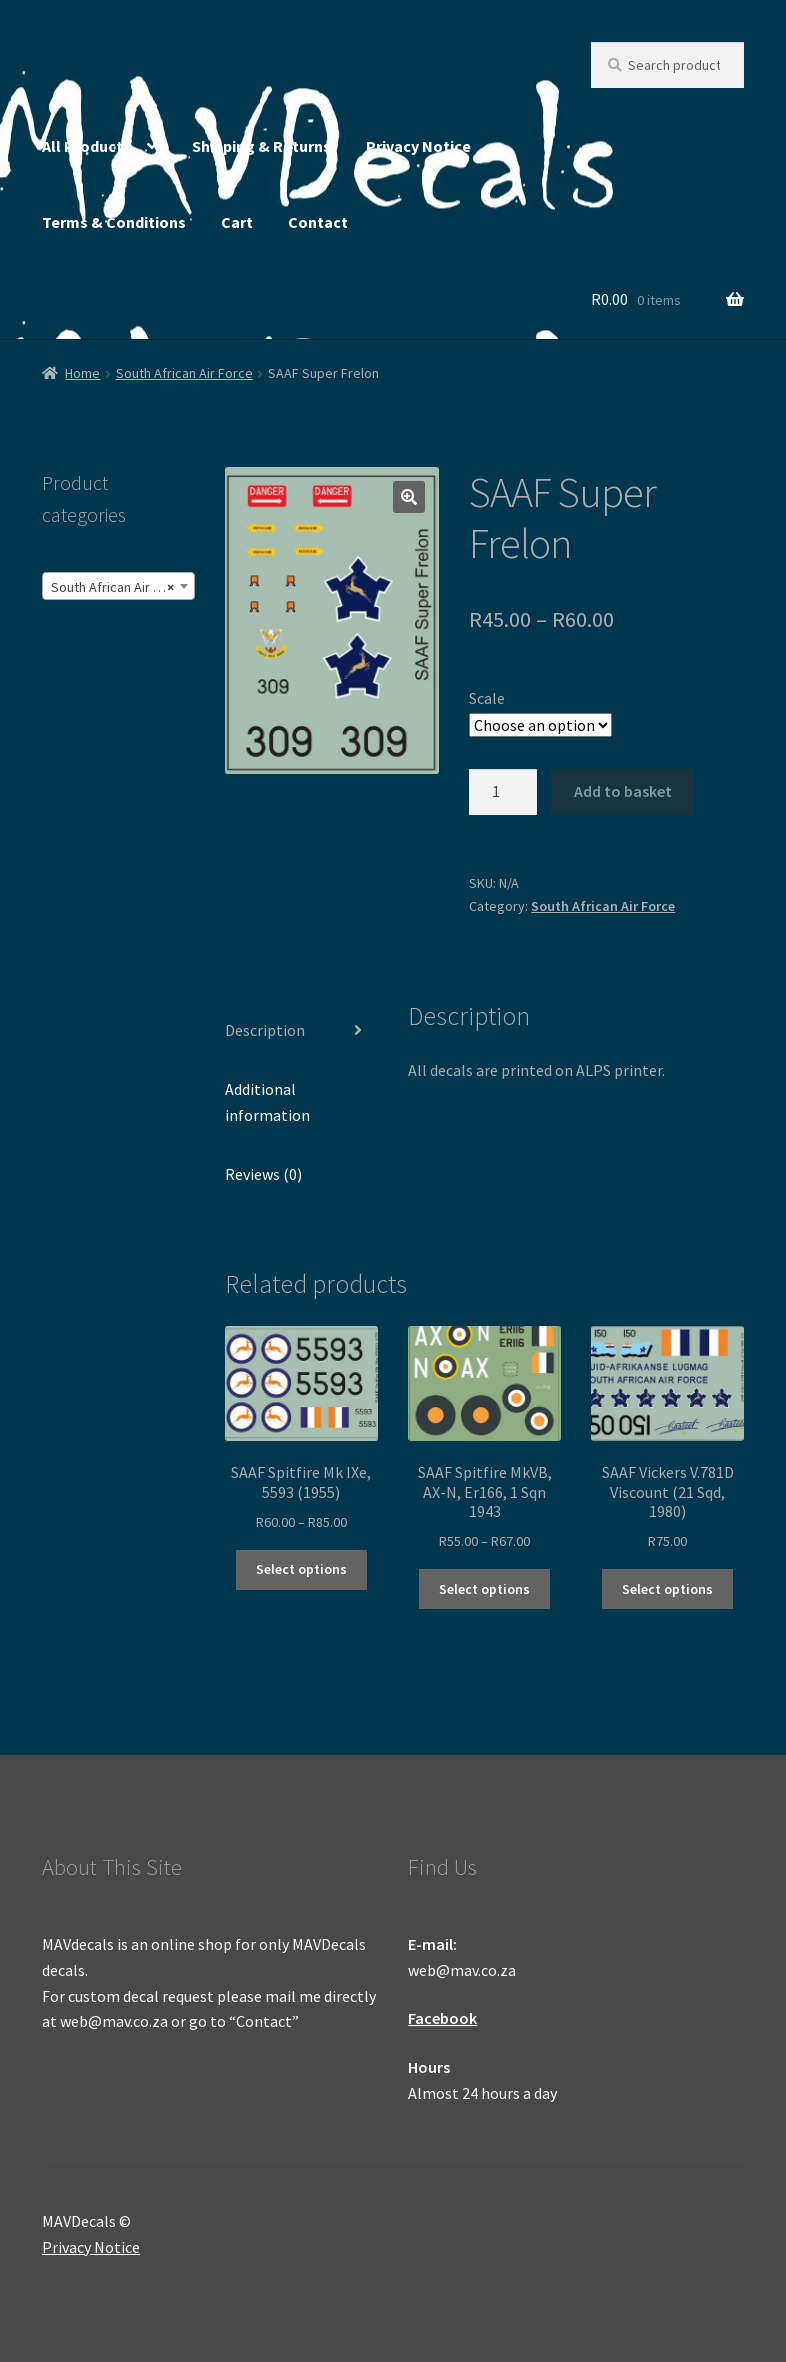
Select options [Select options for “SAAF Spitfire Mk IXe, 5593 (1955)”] (301, 1569)
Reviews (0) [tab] (263, 1174)
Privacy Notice (418, 146)
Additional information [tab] (267, 1102)
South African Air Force (184, 373)
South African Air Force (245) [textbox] (122, 587)
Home (82, 373)
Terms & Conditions (114, 222)
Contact (318, 222)
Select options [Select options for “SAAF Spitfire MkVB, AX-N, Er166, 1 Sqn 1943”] (484, 1589)
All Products (86, 146)
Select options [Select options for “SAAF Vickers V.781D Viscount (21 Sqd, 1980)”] (667, 1589)
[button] (409, 497)
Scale (487, 698)
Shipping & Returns (261, 146)
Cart (237, 222)
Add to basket (623, 791)
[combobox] (118, 586)
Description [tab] (265, 1030)
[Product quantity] (503, 792)
